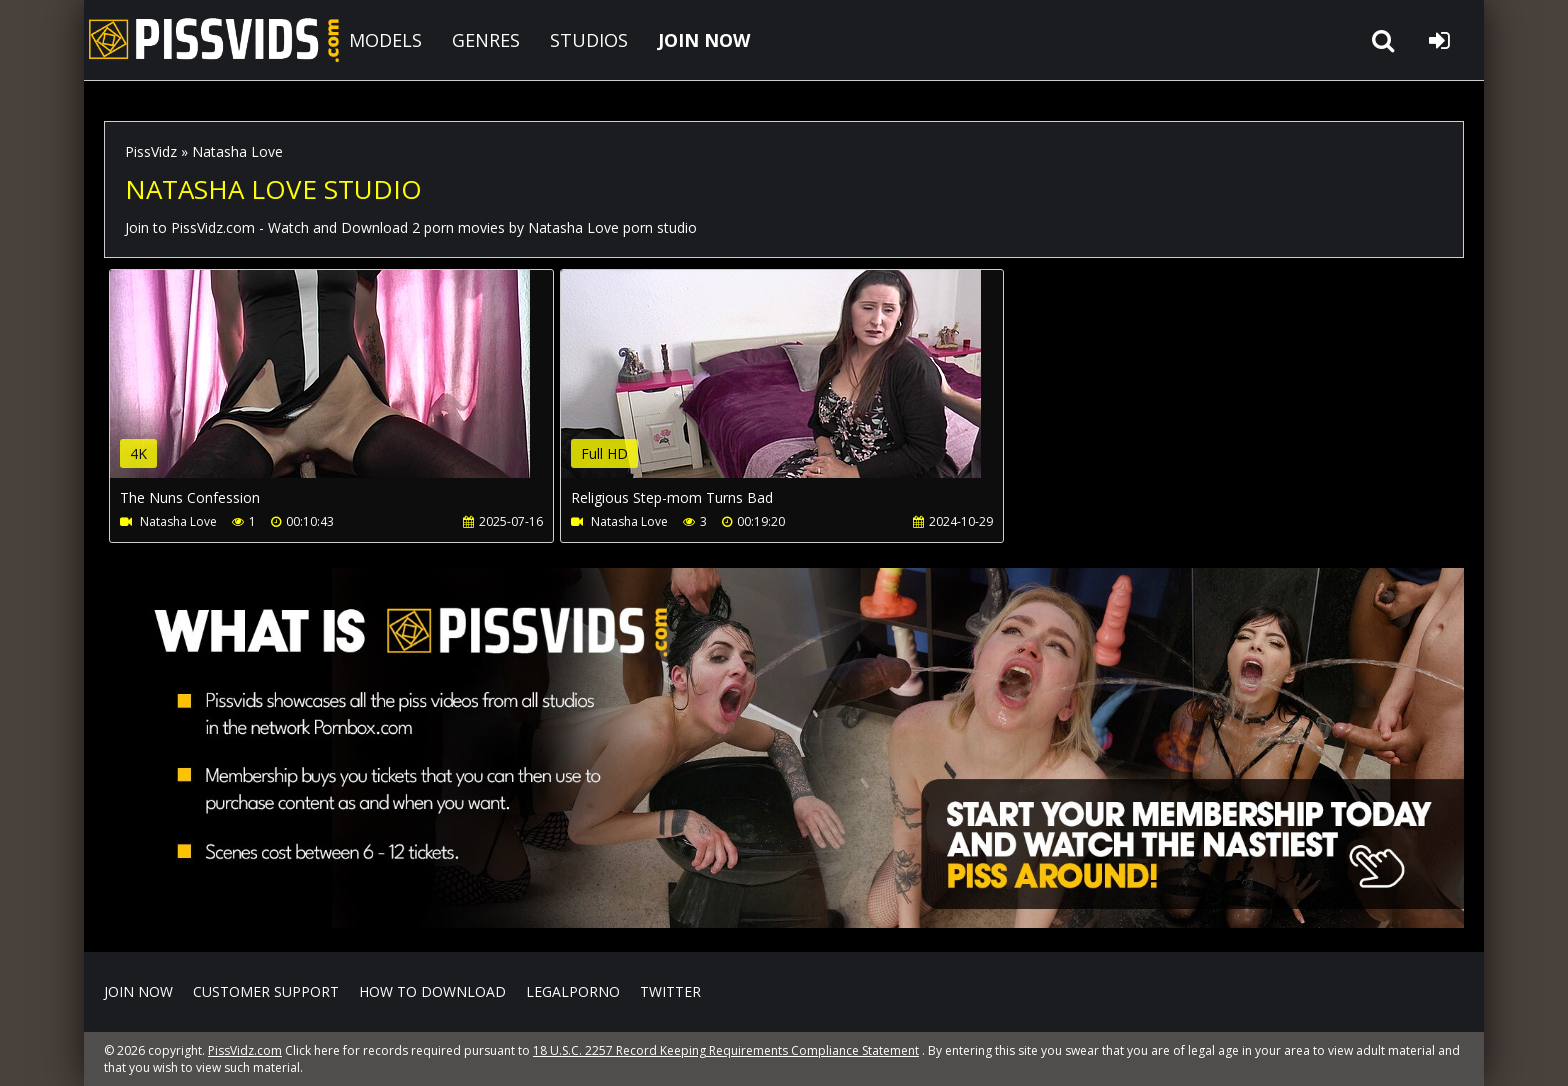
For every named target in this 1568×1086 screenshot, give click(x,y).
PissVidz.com (214, 40)
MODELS (385, 40)
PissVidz (151, 151)
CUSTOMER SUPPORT (266, 991)
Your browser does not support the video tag (320, 388)
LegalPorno (573, 991)
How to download (432, 991)
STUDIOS (589, 40)
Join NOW (138, 991)
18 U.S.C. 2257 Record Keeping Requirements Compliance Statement (726, 1050)
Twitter (670, 991)
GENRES (486, 40)
